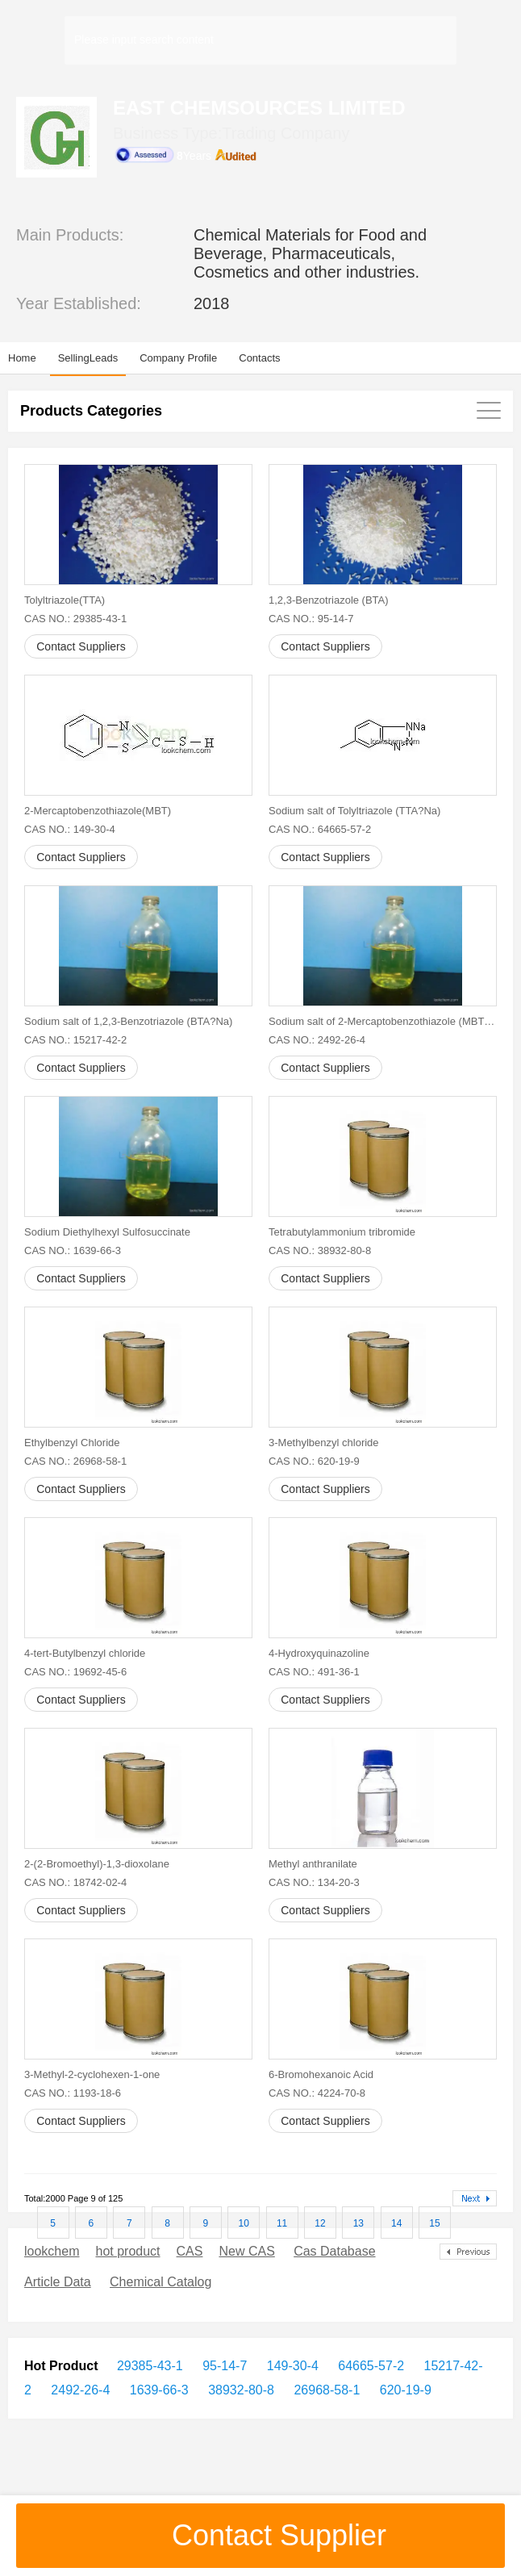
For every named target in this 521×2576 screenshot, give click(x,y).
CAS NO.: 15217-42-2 (75, 1040)
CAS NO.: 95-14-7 (311, 619)
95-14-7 (223, 2366)
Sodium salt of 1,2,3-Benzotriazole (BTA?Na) (128, 1021)
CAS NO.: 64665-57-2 (320, 829)
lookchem (51, 2251)
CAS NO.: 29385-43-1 (75, 619)
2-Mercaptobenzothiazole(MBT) (97, 811)
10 (244, 2223)
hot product (127, 2251)
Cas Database (334, 2251)
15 (434, 2223)
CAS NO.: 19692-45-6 (75, 1672)
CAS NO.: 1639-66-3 (72, 1250)
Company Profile (178, 358)
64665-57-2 (369, 2366)
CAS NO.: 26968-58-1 (75, 1461)
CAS (190, 2251)
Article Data (57, 2282)
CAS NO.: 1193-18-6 (72, 2093)
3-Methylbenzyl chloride (324, 1442)
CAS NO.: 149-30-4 (69, 829)
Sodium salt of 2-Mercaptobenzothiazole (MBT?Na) (383, 1021)
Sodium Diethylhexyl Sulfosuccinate (107, 1232)
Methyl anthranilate (313, 1864)
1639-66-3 (157, 2390)
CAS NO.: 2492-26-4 (317, 1040)
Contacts (259, 358)
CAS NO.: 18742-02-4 (75, 1882)
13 (358, 2223)
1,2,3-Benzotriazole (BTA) (329, 600)
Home (22, 358)
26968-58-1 (325, 2390)
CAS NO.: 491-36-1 (314, 1672)
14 (396, 2223)
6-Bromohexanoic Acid (321, 2074)
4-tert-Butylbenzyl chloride (84, 1653)
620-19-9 (403, 2390)
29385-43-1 (150, 2366)
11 (282, 2223)
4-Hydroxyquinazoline (319, 1653)
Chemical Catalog (160, 2282)
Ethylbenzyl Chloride (72, 1442)
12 (320, 2223)
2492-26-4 (79, 2390)
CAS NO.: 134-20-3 (314, 1882)
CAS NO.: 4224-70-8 (317, 2093)
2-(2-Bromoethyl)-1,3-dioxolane (96, 1864)
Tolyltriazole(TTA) (64, 600)
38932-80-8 (239, 2390)
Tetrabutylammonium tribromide (342, 1232)
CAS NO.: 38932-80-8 (320, 1250)
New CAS (246, 2251)
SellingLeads (88, 358)
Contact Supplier (260, 2535)
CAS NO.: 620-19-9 (314, 1461)
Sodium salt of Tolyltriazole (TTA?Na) (354, 811)
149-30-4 (291, 2366)
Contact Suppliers (81, 646)
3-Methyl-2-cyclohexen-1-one (92, 2074)
